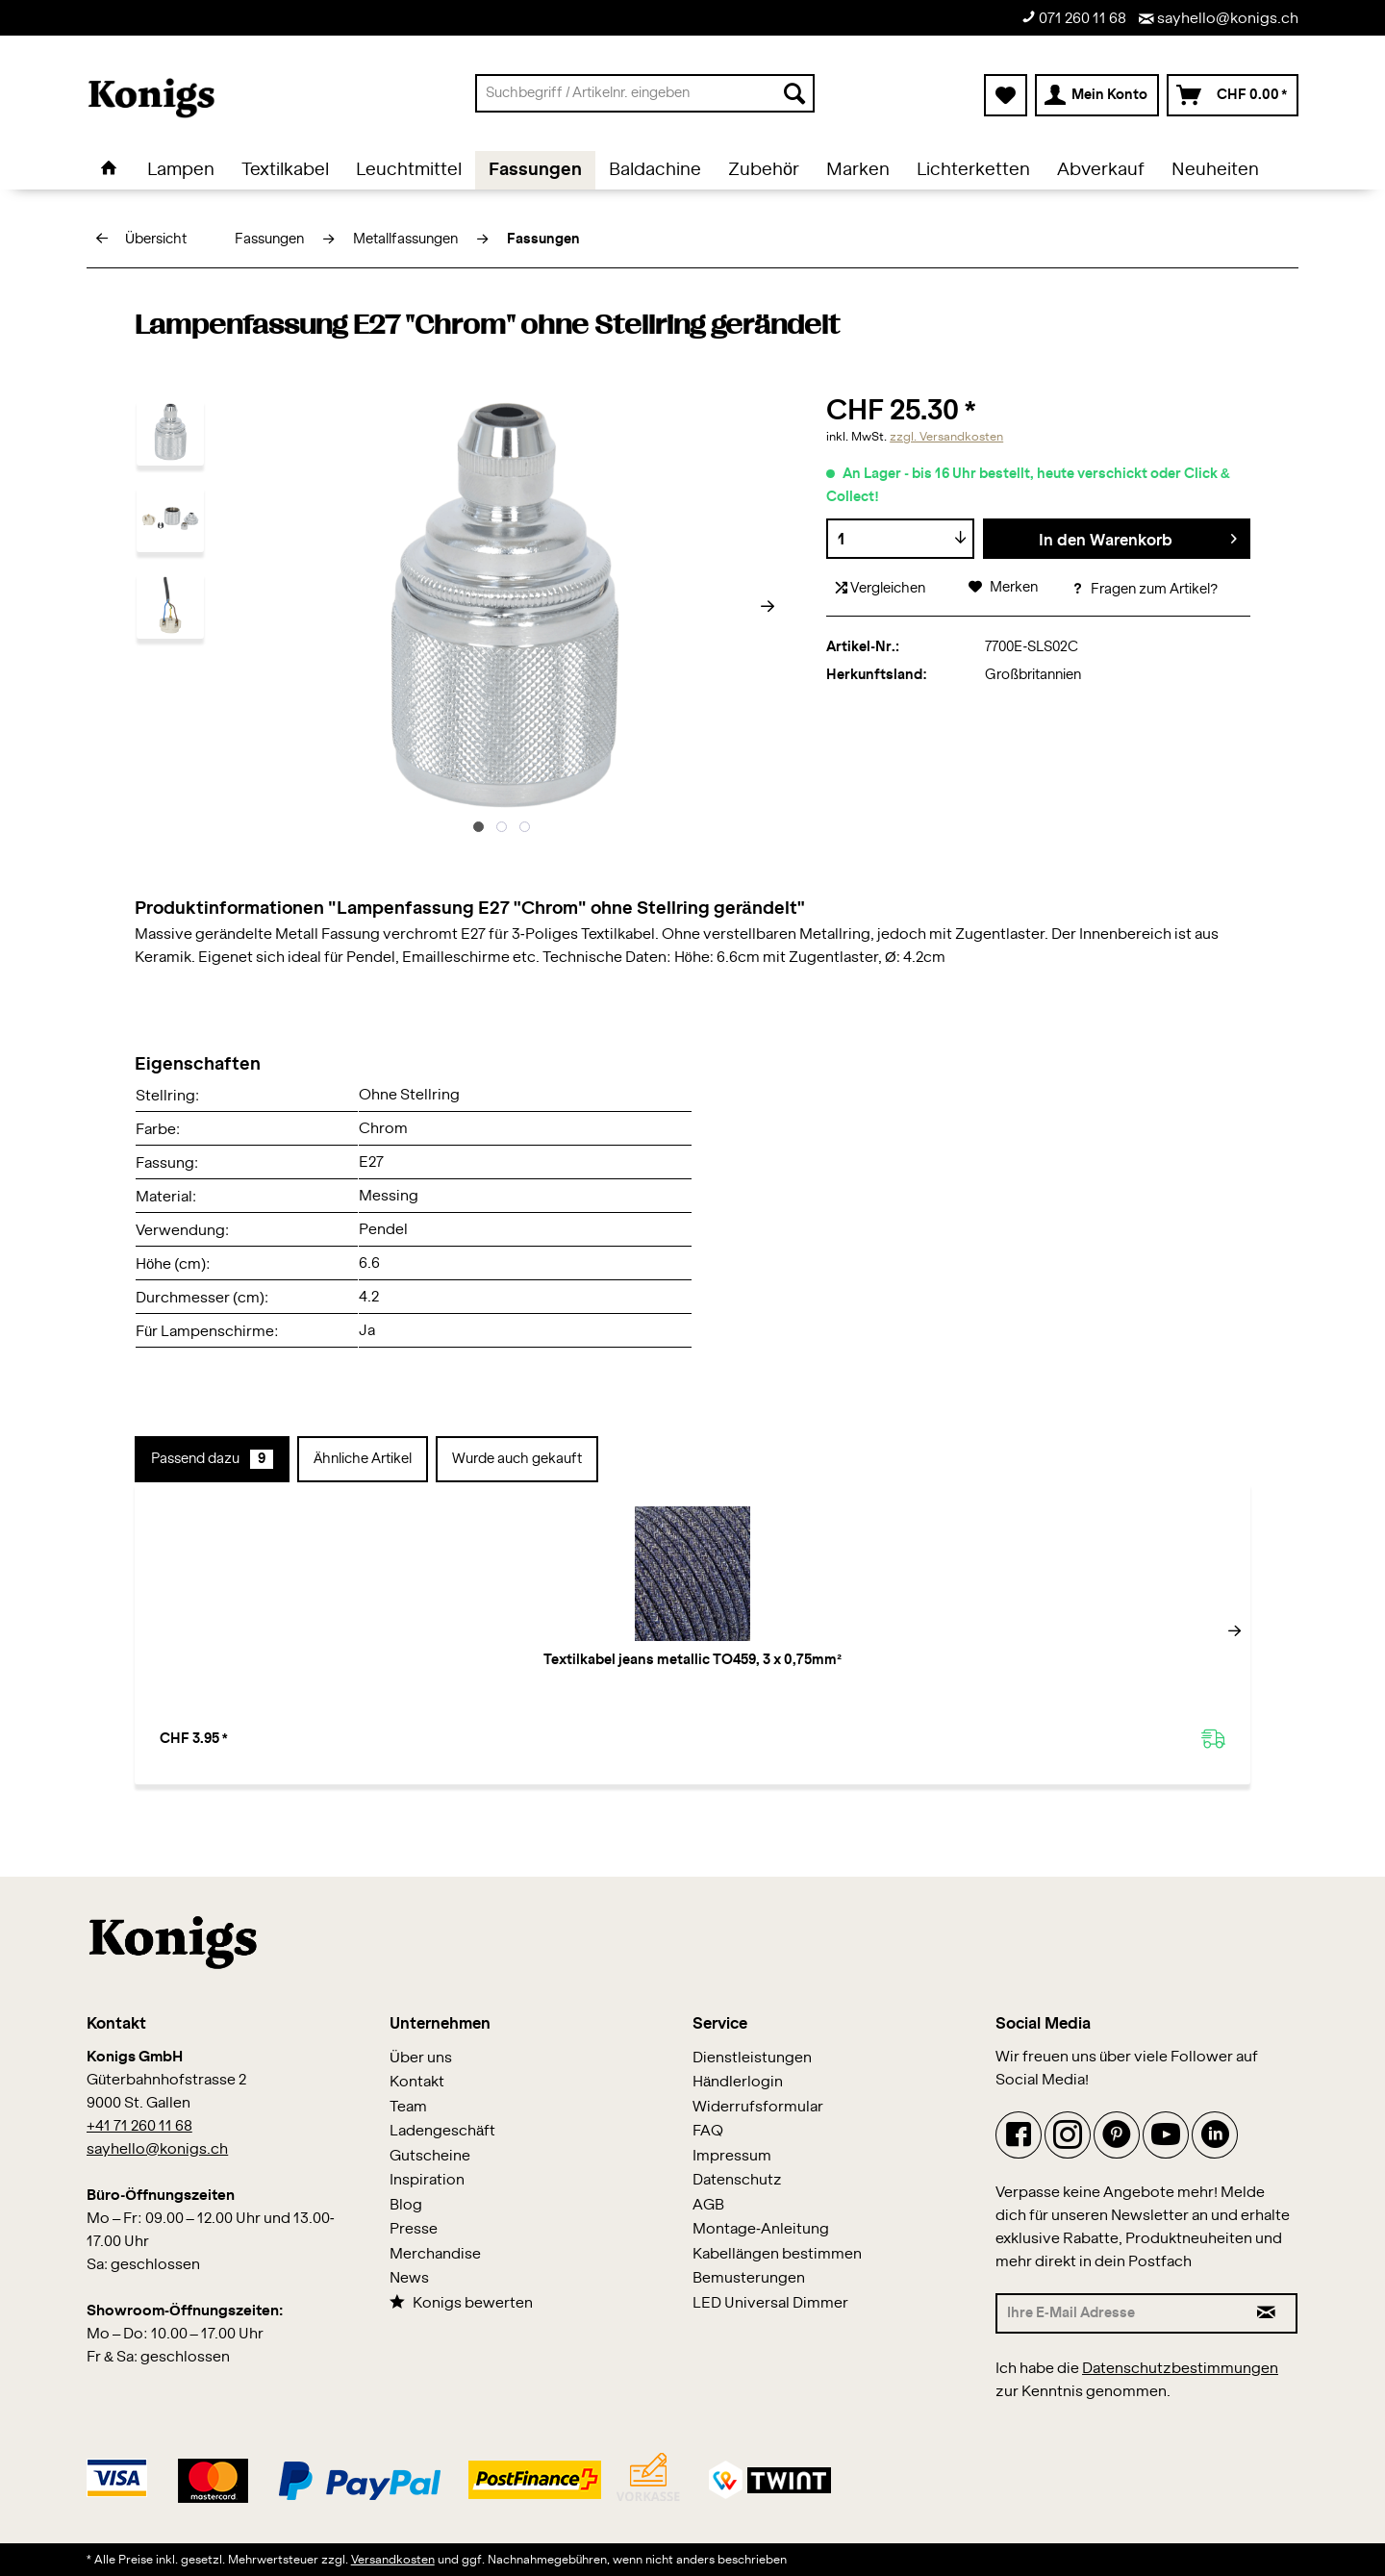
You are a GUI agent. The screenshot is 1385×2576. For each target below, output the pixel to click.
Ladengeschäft (442, 2131)
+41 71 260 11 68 (139, 2126)
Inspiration (427, 2180)
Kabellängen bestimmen (777, 2254)
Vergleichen (880, 588)
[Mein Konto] (1097, 95)
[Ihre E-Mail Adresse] (1116, 2313)
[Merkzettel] (1005, 95)
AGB (708, 2205)
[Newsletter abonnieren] (1267, 2313)
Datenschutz (737, 2180)
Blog (406, 2205)
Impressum (731, 2156)
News (409, 2278)
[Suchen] (794, 93)
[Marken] (858, 170)
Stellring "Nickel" (692, 1660)
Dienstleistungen (752, 2058)
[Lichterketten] (973, 170)
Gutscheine (430, 2156)
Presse (414, 2229)
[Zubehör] (764, 170)
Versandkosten (393, 2559)
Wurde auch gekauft (517, 1459)
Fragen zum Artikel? (1144, 589)
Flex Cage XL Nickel (912, 1660)
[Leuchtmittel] (408, 170)
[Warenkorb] (1232, 95)
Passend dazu (212, 1459)
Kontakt (417, 2082)
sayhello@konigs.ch (1218, 19)
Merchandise (435, 2254)
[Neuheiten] (1215, 170)
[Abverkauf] (1101, 170)
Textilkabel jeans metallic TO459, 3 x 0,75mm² (254, 1670)
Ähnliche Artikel (363, 1459)
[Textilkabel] (285, 170)
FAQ (707, 2131)
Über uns (421, 2058)
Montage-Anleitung (760, 2229)
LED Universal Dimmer (770, 2303)
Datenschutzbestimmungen (1180, 2368)
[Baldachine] (655, 170)
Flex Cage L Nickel (1131, 1660)
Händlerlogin (737, 2082)
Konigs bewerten (461, 2302)
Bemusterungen (748, 2278)
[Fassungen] (535, 170)
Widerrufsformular (757, 2107)
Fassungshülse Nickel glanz (473, 1660)
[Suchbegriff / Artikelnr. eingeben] (645, 93)
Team (408, 2107)
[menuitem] (645, 93)
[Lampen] (181, 170)
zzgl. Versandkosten (946, 436)
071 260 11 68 (1073, 18)
